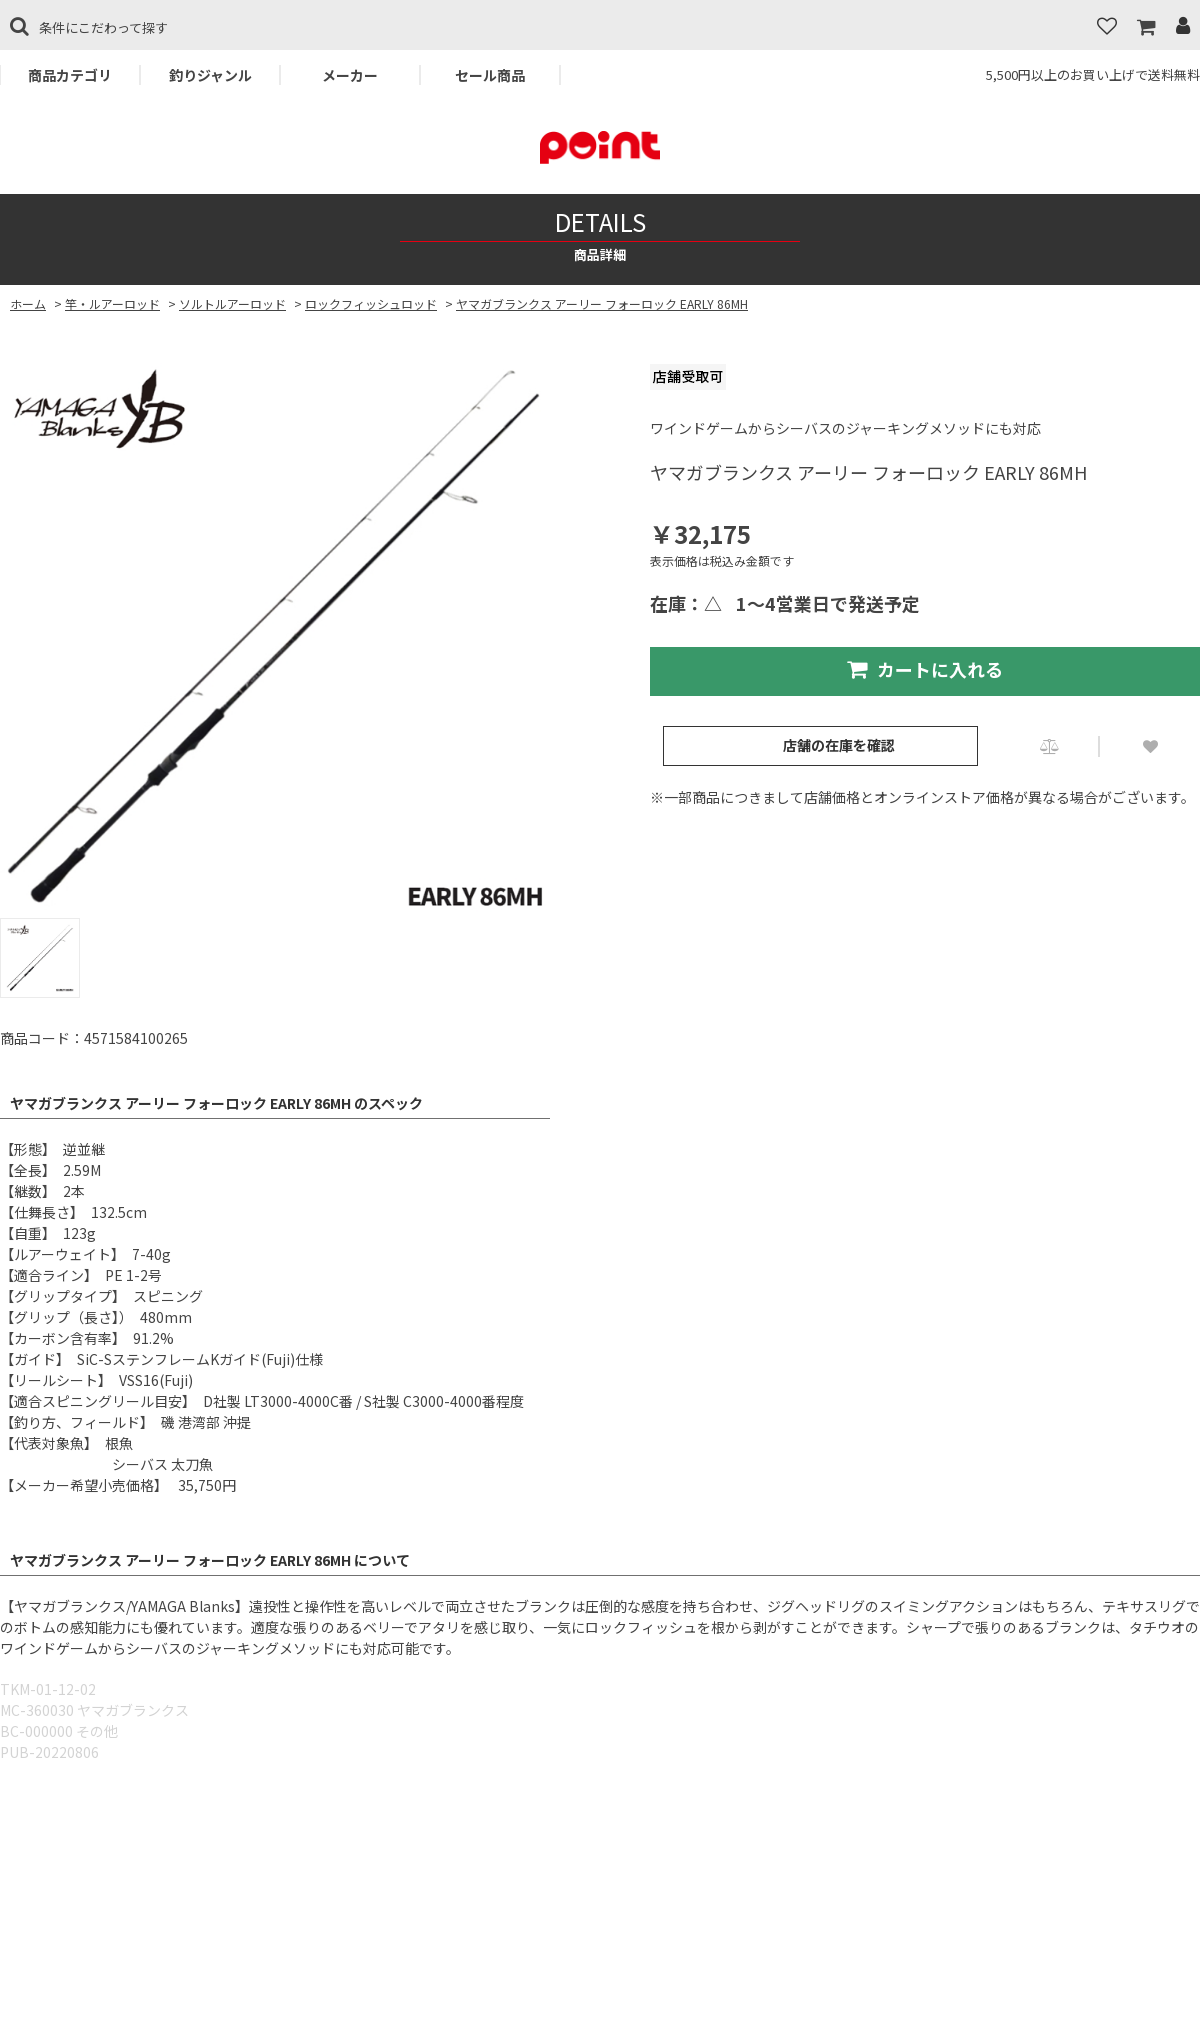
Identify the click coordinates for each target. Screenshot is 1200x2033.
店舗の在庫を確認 (839, 745)
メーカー (350, 75)
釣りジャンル (210, 75)
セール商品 (490, 75)
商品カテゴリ (70, 75)
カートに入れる (925, 669)
